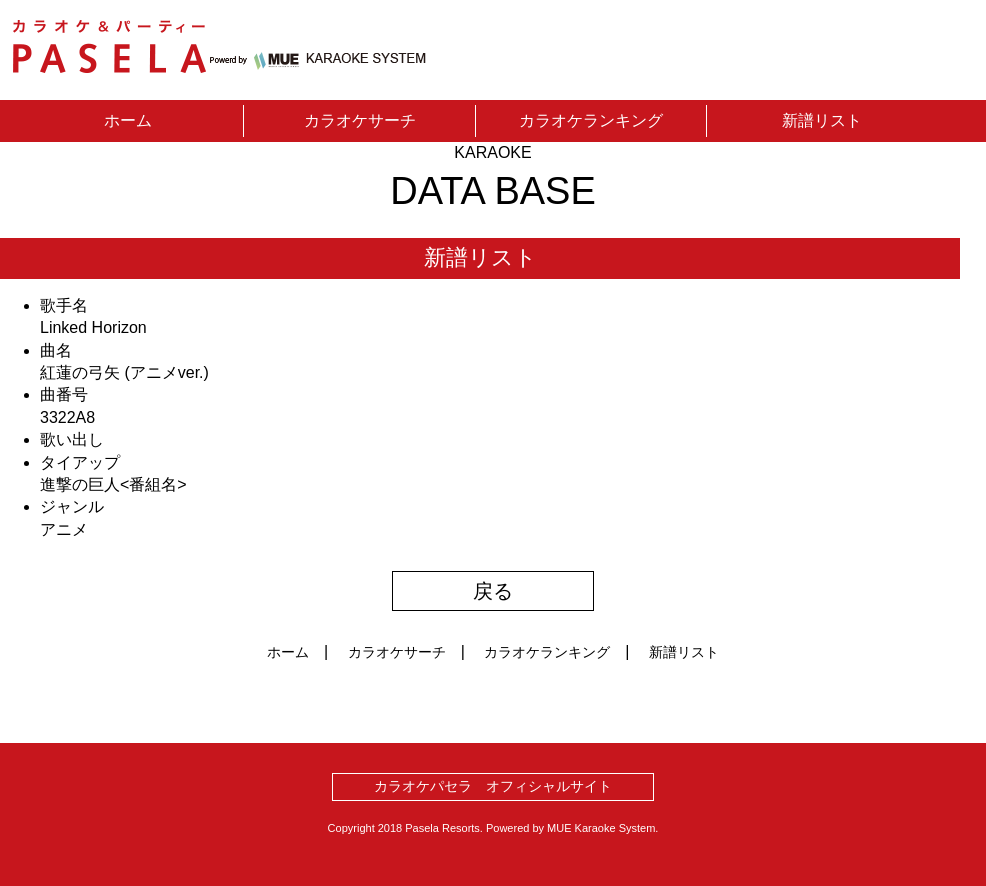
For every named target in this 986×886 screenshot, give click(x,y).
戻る (493, 591)
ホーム (128, 120)
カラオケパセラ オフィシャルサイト (493, 786)
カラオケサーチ (360, 120)
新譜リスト (822, 120)
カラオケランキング (591, 120)
